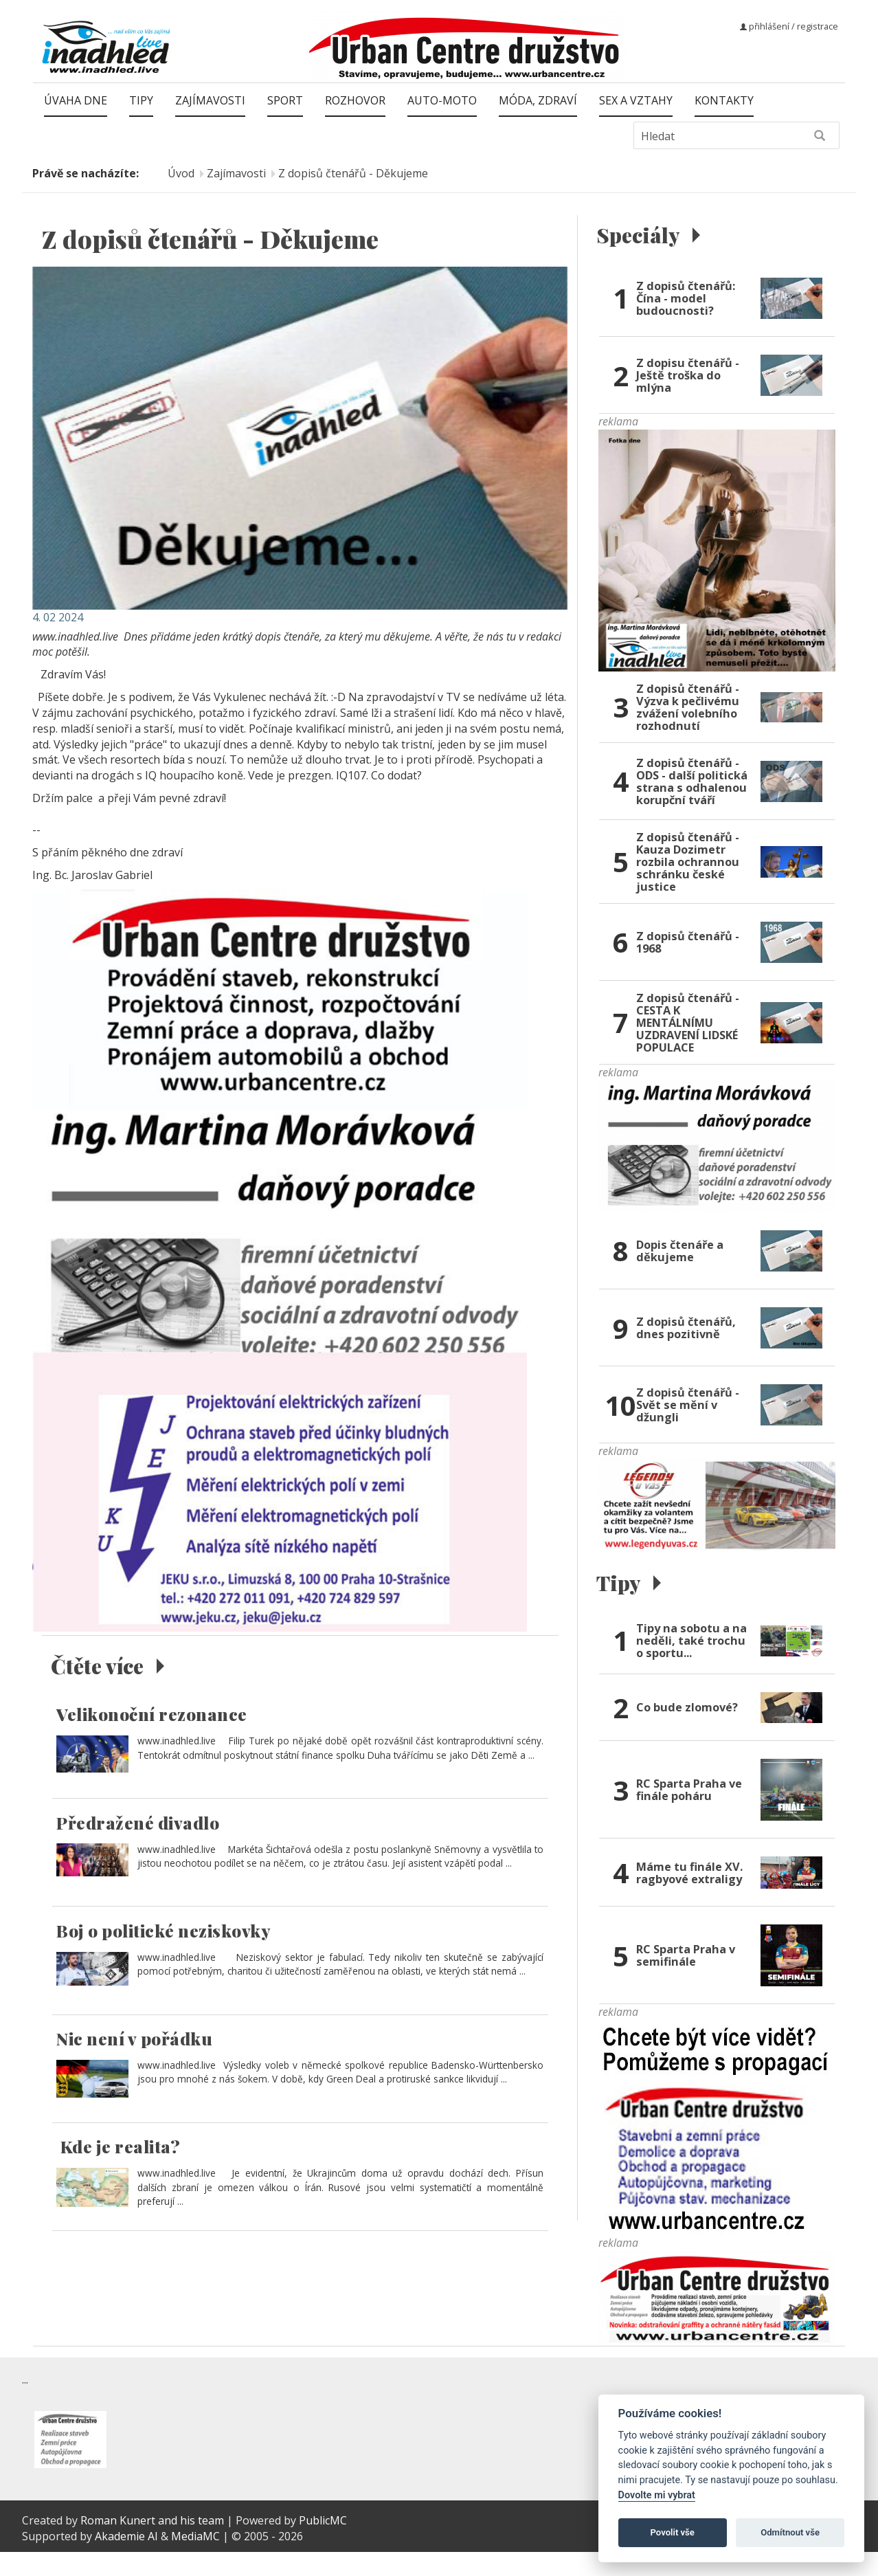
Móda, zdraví (538, 100)
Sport (285, 100)
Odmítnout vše (790, 2532)
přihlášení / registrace (789, 26)
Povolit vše (673, 2532)
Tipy (141, 100)
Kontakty (724, 100)
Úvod (181, 173)
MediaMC (195, 2560)
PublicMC (323, 2544)
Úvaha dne (75, 100)
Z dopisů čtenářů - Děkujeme (353, 173)
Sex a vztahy (636, 100)
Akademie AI (126, 2560)
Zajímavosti (210, 100)
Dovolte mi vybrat (656, 2495)
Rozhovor (355, 100)
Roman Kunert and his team (153, 2544)
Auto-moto (442, 100)
